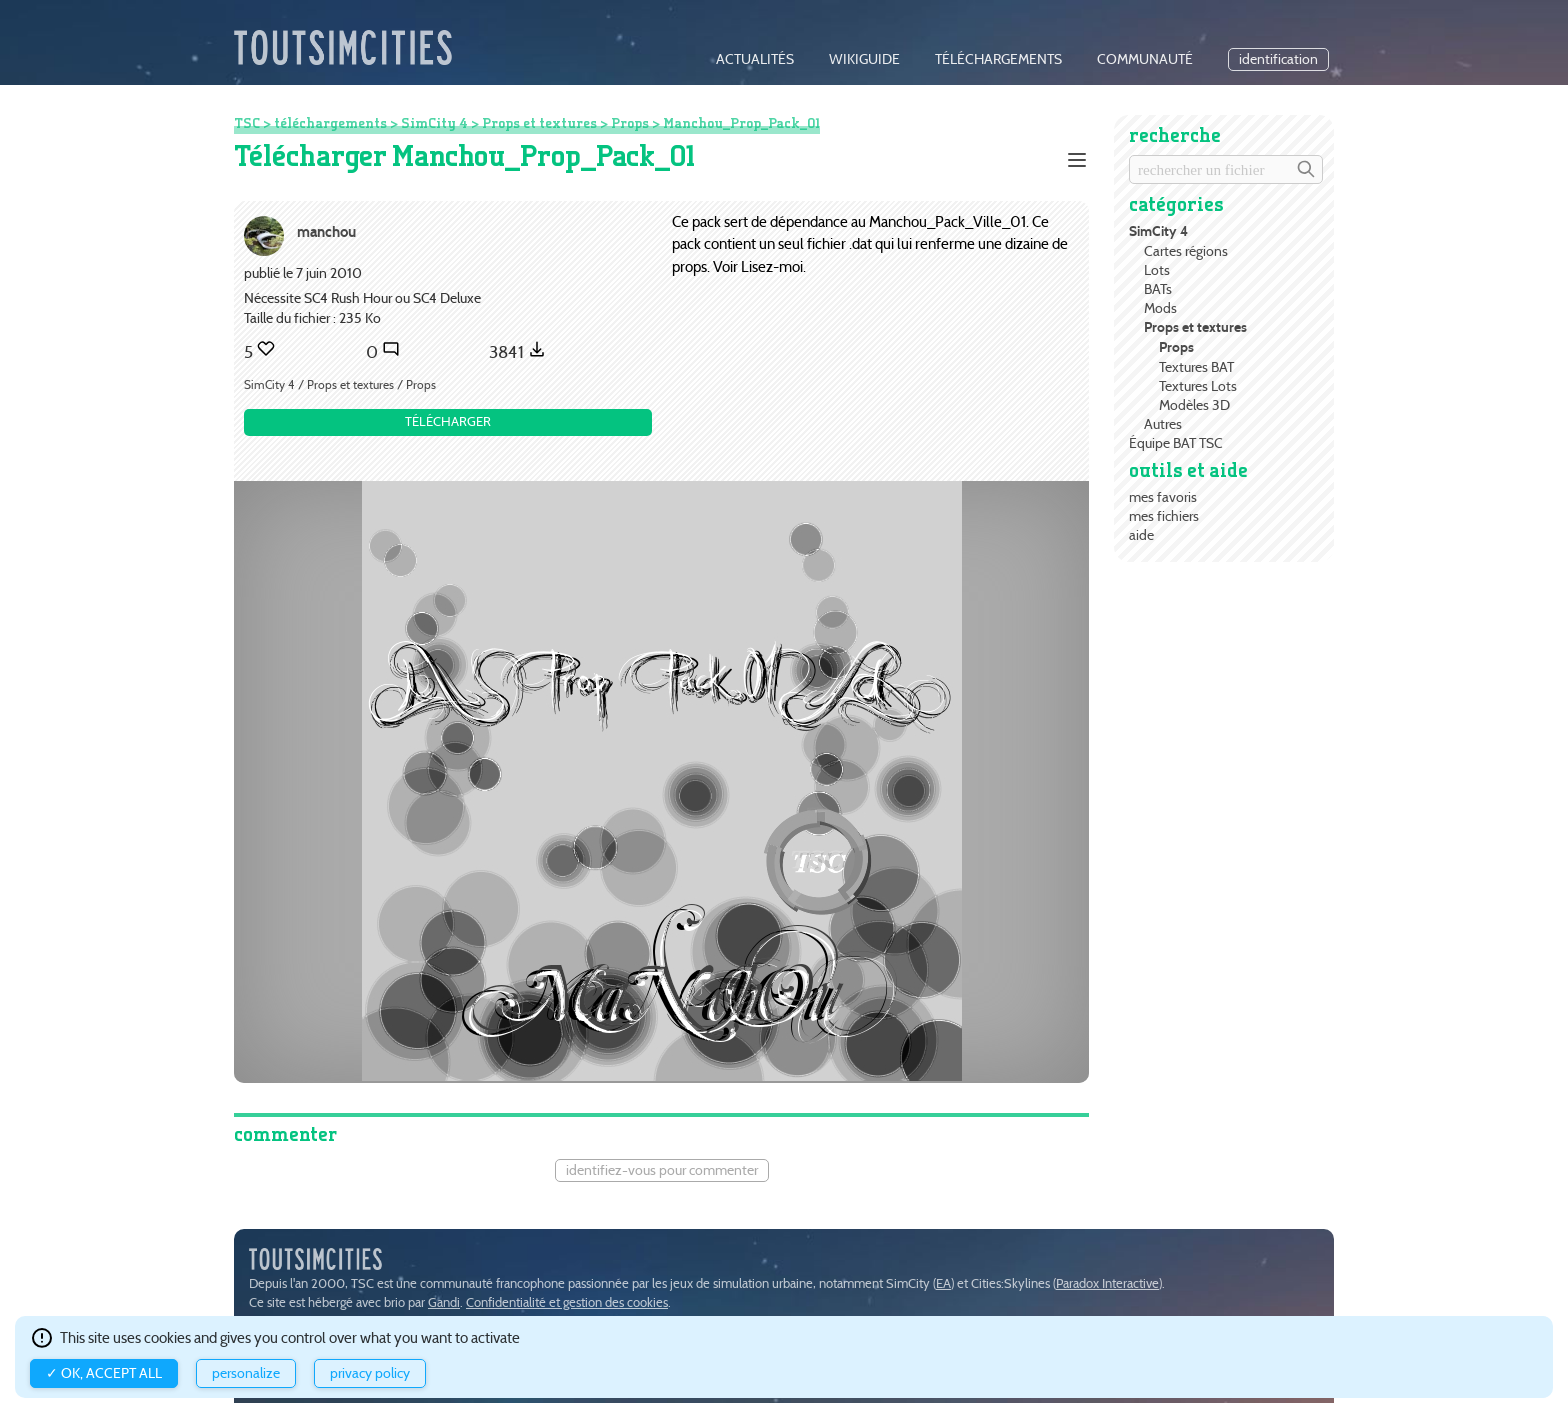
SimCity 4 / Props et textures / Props (340, 384)
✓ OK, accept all (104, 1373)
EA (943, 1283)
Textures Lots (1198, 386)
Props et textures (1195, 327)
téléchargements (998, 59)
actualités (755, 59)
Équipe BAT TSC (1176, 443)
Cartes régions (1186, 251)
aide (1141, 535)
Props (1176, 347)
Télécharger (448, 421)
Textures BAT (1196, 367)
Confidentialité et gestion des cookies (567, 1302)
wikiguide (864, 59)
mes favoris (1163, 497)
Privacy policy (370, 1373)
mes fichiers (1164, 516)
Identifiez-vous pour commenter (662, 1170)
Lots (1157, 270)
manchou (326, 231)
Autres (1163, 424)
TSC (247, 123)
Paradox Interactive (1107, 1283)
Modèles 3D (1194, 405)
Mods (1160, 308)
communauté (1145, 59)
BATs (1158, 289)
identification (1278, 59)
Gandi (444, 1302)
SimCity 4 (1158, 231)
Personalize (246, 1373)
